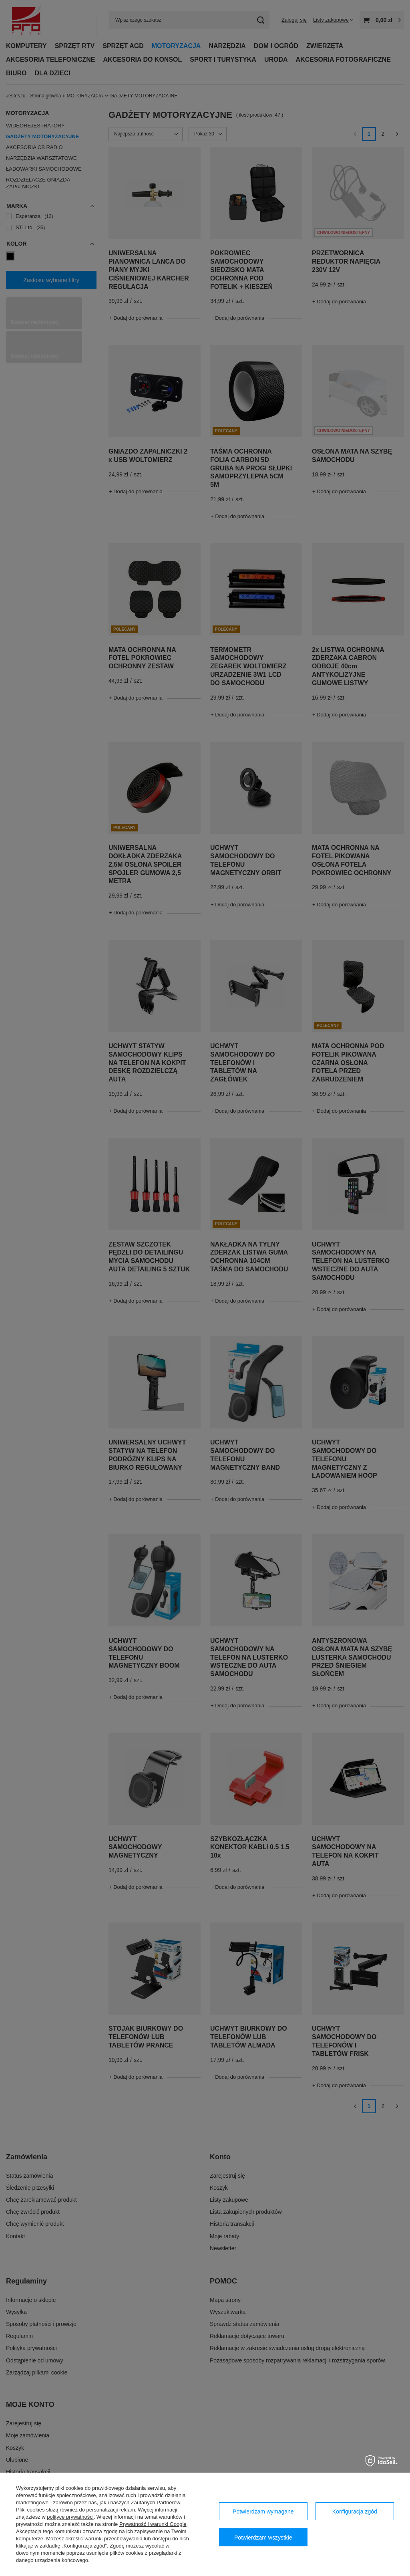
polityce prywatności (70, 2517)
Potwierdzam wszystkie (263, 2537)
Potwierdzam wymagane (263, 2511)
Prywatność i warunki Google (153, 2524)
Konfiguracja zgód (354, 2511)
